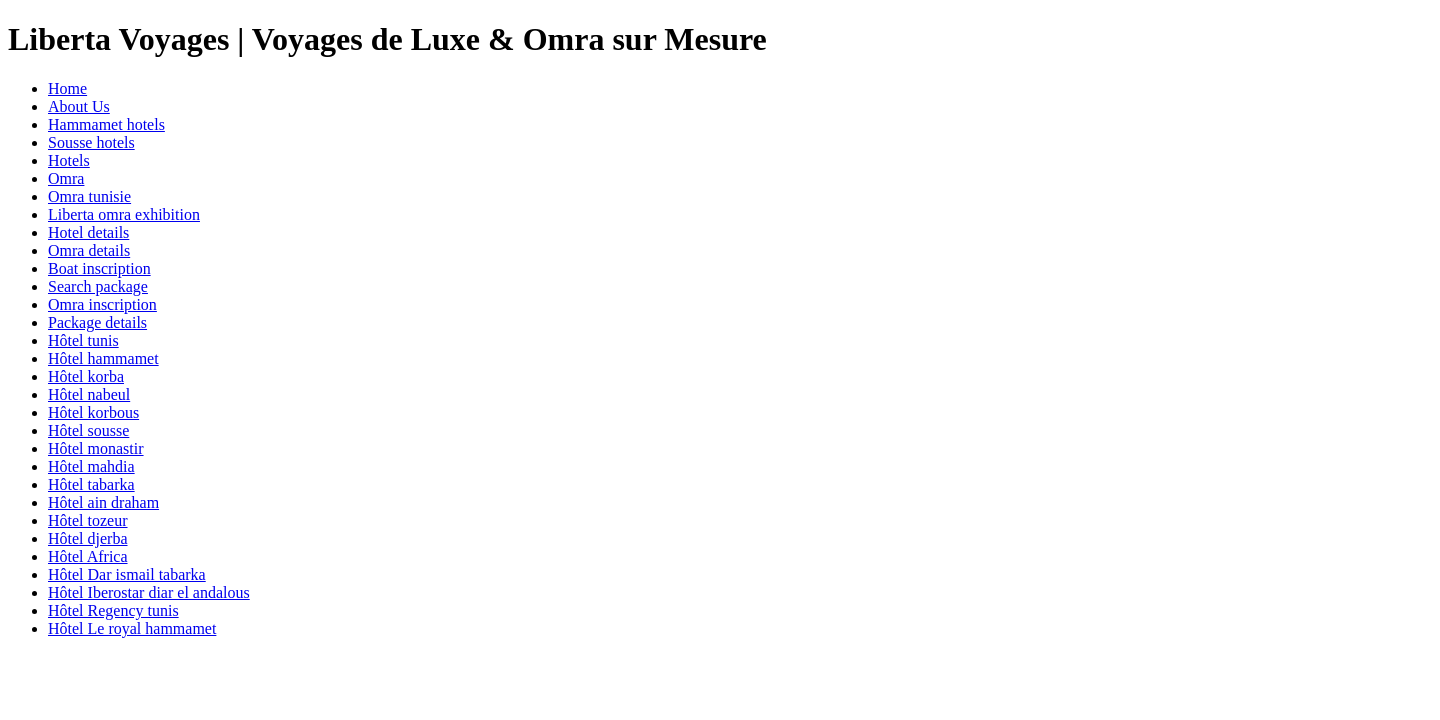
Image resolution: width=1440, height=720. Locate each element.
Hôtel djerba (88, 538)
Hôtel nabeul (89, 394)
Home (67, 88)
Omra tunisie (89, 196)
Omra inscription (102, 304)
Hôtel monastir (96, 448)
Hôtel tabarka (91, 484)
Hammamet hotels (106, 124)
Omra (66, 178)
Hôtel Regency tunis (113, 610)
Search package (98, 286)
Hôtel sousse (88, 430)
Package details (97, 322)
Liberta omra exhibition (124, 214)
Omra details (89, 250)
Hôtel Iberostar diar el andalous (149, 592)
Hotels (69, 160)
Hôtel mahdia (91, 466)
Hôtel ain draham (103, 502)
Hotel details (88, 232)
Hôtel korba (86, 376)
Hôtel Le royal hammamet (132, 628)
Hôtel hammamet (103, 358)
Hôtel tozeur (88, 520)
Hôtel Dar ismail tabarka (127, 574)
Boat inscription (99, 268)
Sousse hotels (91, 142)
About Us (79, 106)
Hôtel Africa (88, 556)
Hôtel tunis (83, 340)
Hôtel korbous (93, 412)
